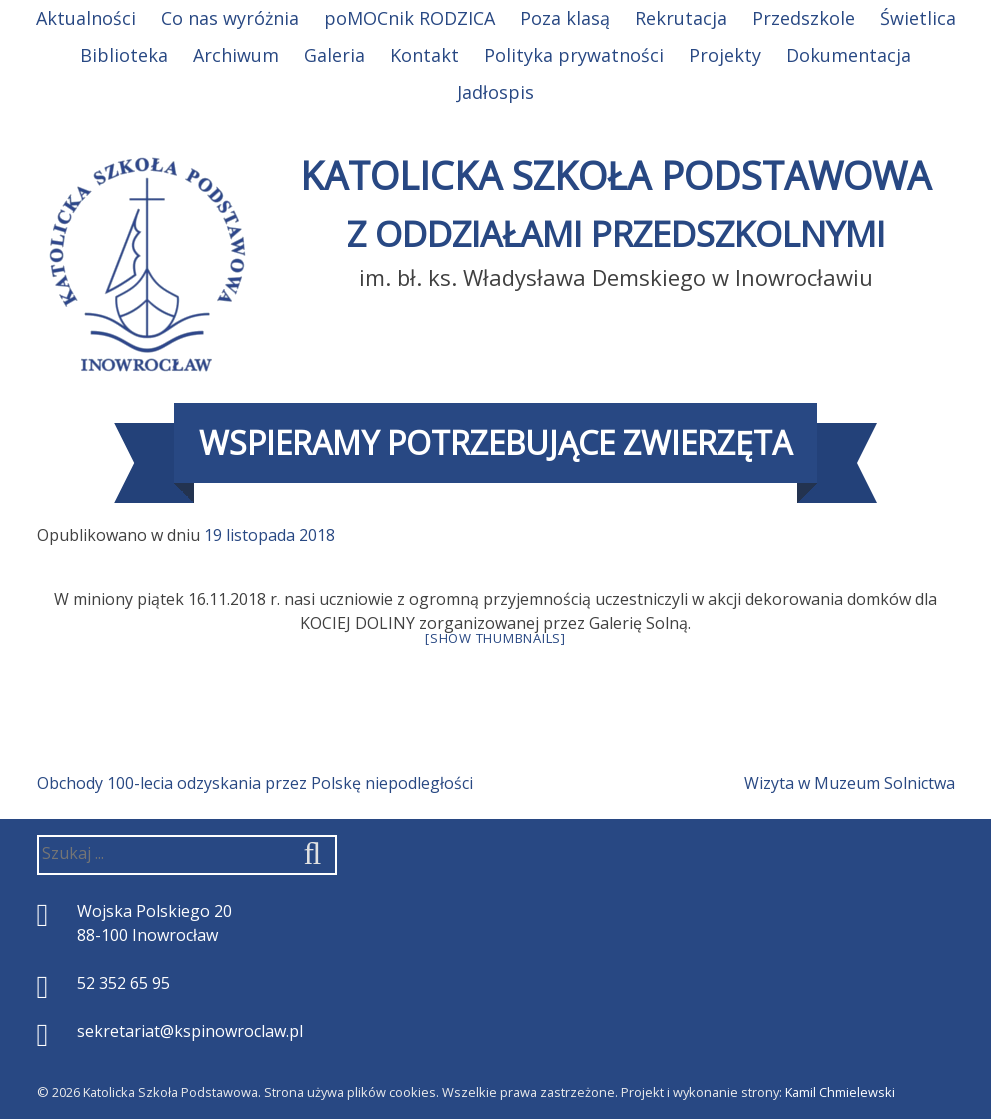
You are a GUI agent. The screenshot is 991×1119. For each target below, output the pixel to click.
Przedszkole (803, 18)
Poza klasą (565, 18)
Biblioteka (124, 55)
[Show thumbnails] (495, 638)
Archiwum (236, 55)
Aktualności (86, 18)
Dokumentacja (848, 55)
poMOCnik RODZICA (409, 18)
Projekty (725, 55)
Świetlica (918, 18)
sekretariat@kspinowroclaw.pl (190, 1031)
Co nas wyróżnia (230, 18)
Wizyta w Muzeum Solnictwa (849, 783)
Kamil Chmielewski (840, 1092)
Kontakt (424, 55)
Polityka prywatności (574, 55)
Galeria (334, 55)
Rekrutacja (681, 18)
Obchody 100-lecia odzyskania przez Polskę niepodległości (255, 783)
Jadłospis (495, 92)
